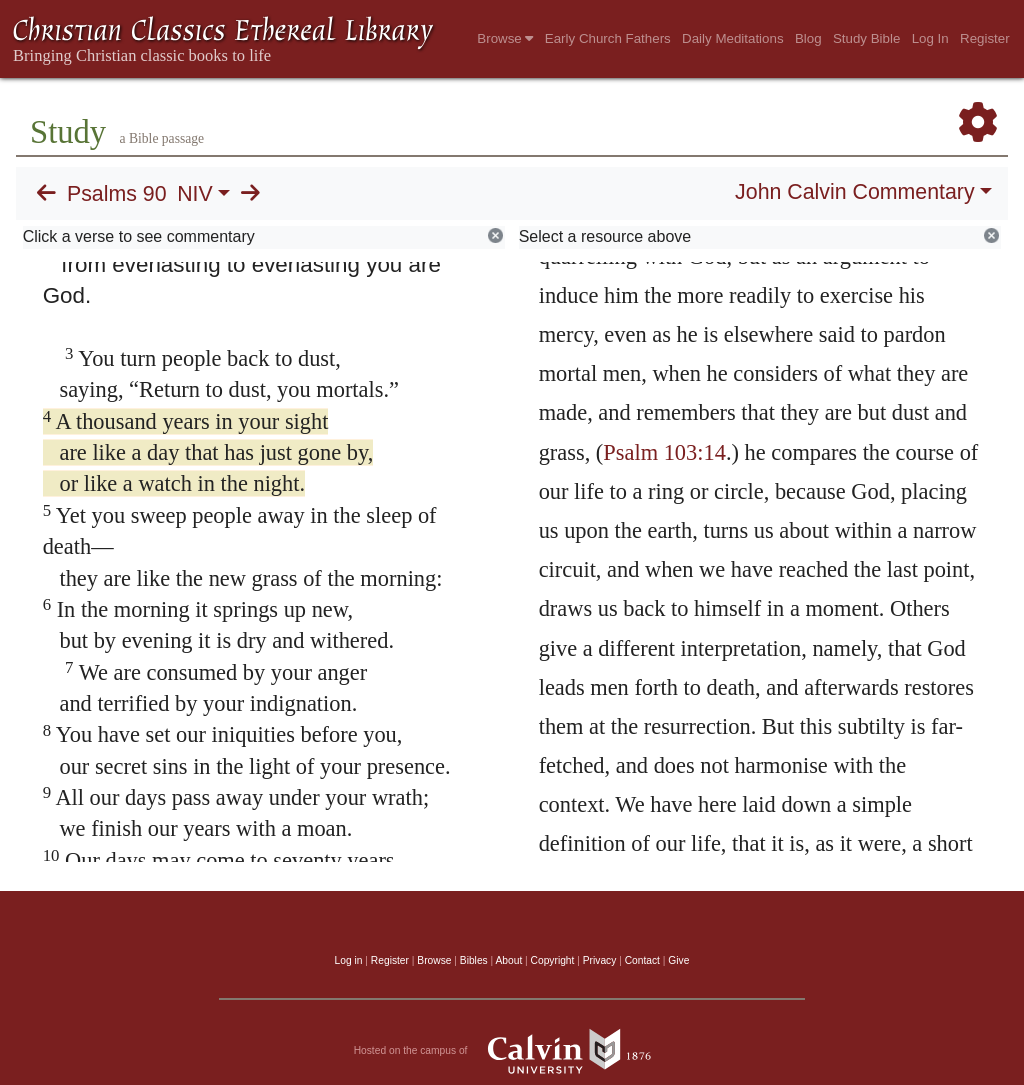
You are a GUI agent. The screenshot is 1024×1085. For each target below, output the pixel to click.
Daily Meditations (732, 38)
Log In (930, 38)
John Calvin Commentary (854, 192)
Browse (505, 38)
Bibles (474, 960)
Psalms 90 (117, 194)
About (508, 960)
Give (678, 960)
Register (985, 38)
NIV (195, 194)
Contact (642, 960)
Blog (808, 38)
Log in (349, 960)
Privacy (600, 960)
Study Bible (866, 38)
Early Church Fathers (608, 38)
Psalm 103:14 (664, 452)
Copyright (553, 960)
